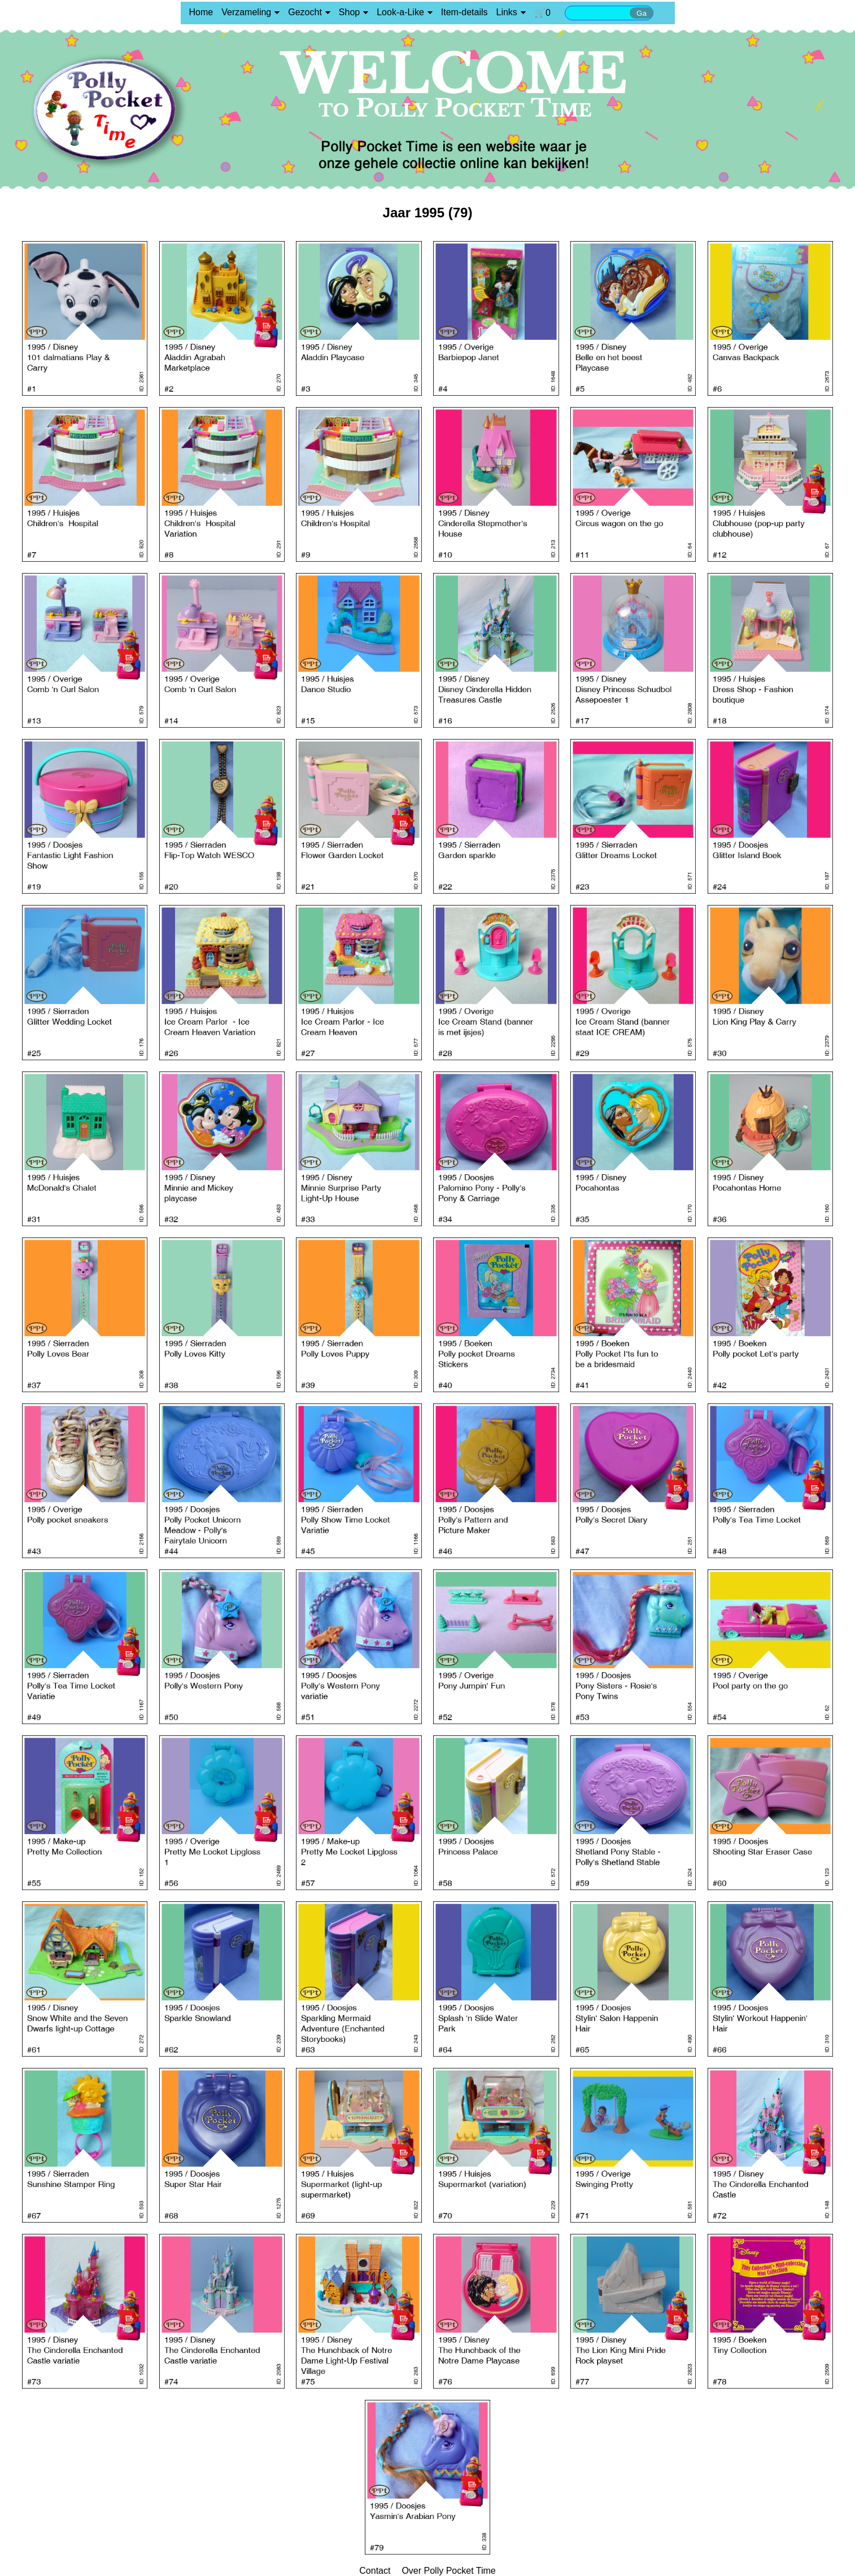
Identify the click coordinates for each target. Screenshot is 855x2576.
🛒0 (542, 13)
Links (506, 12)
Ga (641, 13)
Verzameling (246, 12)
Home (201, 12)
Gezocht (305, 12)
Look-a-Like (400, 12)
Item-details (464, 12)
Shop (349, 12)
